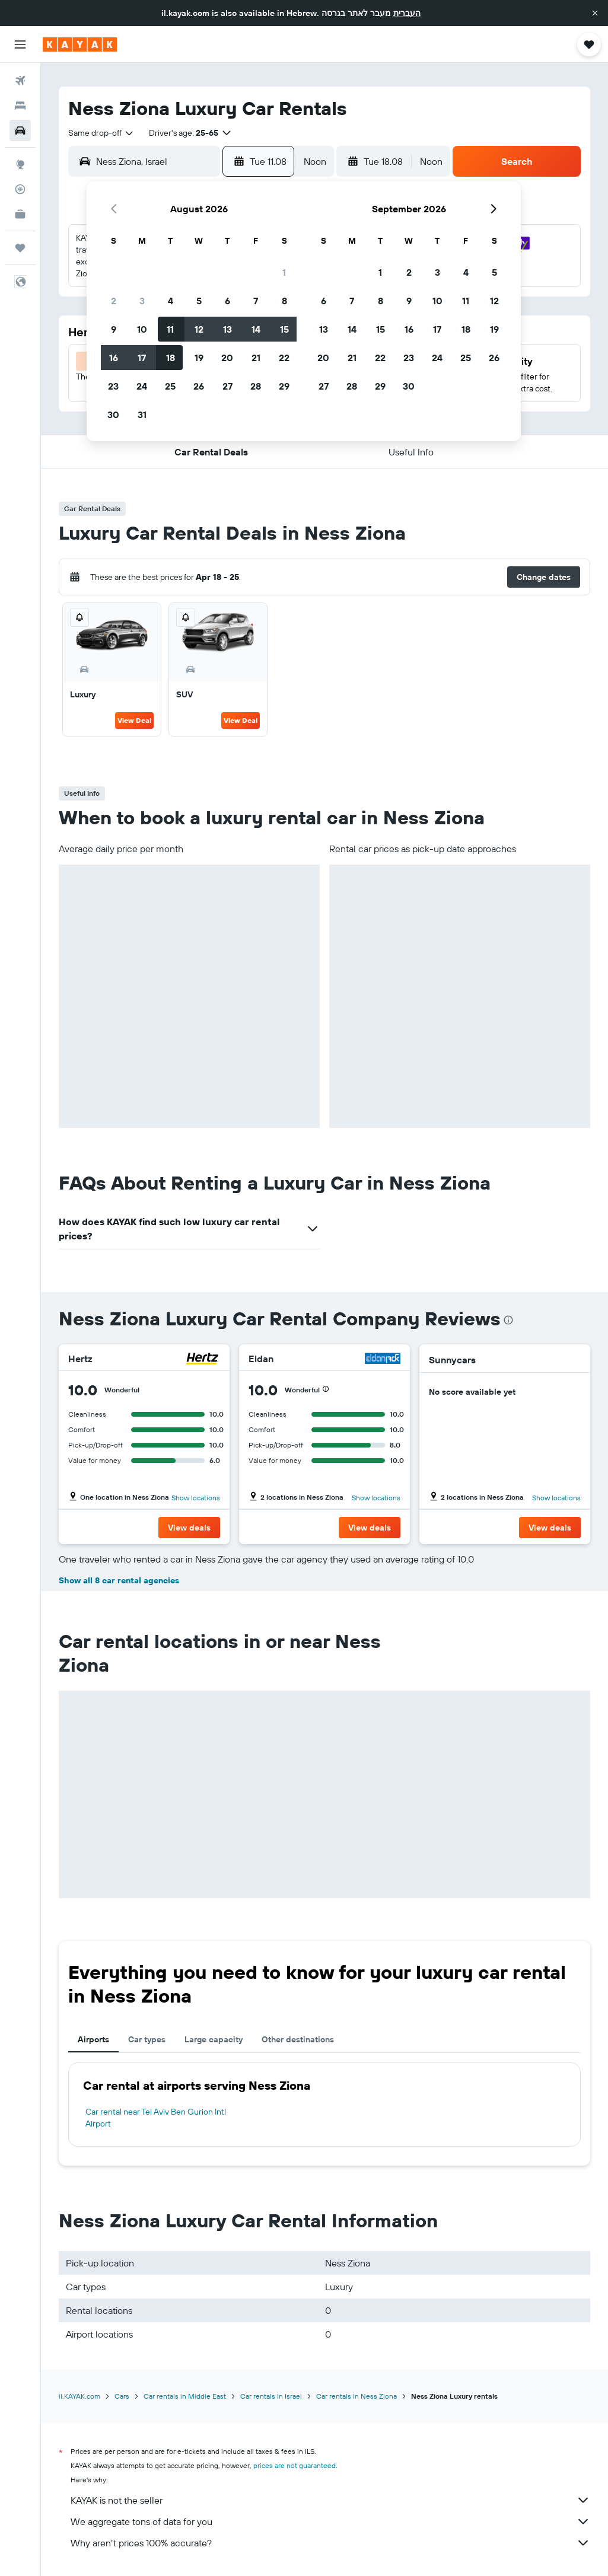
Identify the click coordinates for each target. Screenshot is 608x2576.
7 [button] (255, 301)
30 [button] (113, 414)
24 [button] (141, 386)
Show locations (195, 1497)
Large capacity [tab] (213, 2039)
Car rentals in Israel (271, 2396)
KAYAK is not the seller (330, 2500)
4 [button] (170, 301)
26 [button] (198, 386)
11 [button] (170, 329)
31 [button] (142, 414)
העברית (407, 13)
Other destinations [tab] (298, 2039)
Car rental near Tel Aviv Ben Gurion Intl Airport (155, 2117)
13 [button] (227, 329)
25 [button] (170, 386)
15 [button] (284, 329)
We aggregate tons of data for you (330, 2521)
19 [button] (199, 358)
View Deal (134, 720)
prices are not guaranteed (294, 2465)
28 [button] (255, 386)
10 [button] (142, 329)
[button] (595, 13)
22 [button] (284, 358)
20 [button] (227, 358)
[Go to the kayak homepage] (80, 44)
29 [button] (284, 386)
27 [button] (227, 386)
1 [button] (284, 272)
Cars (121, 2396)
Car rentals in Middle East (185, 2396)
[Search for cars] (20, 130)
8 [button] (284, 301)
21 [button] (256, 358)
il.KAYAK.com (79, 2396)
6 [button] (227, 301)
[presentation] (508, 1320)
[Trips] (20, 248)
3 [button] (142, 301)
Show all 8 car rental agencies (119, 1580)
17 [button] (142, 358)
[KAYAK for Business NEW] (20, 214)
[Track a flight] (20, 189)
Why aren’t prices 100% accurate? (330, 2543)
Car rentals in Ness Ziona (356, 2396)
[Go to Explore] (20, 164)
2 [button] (113, 301)
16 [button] (113, 358)
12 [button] (199, 329)
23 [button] (113, 386)
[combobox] (101, 133)
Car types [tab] (146, 2039)
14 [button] (256, 329)
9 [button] (113, 329)
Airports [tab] (93, 2039)
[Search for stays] (20, 105)
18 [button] (170, 358)
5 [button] (199, 301)
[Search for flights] (20, 81)
